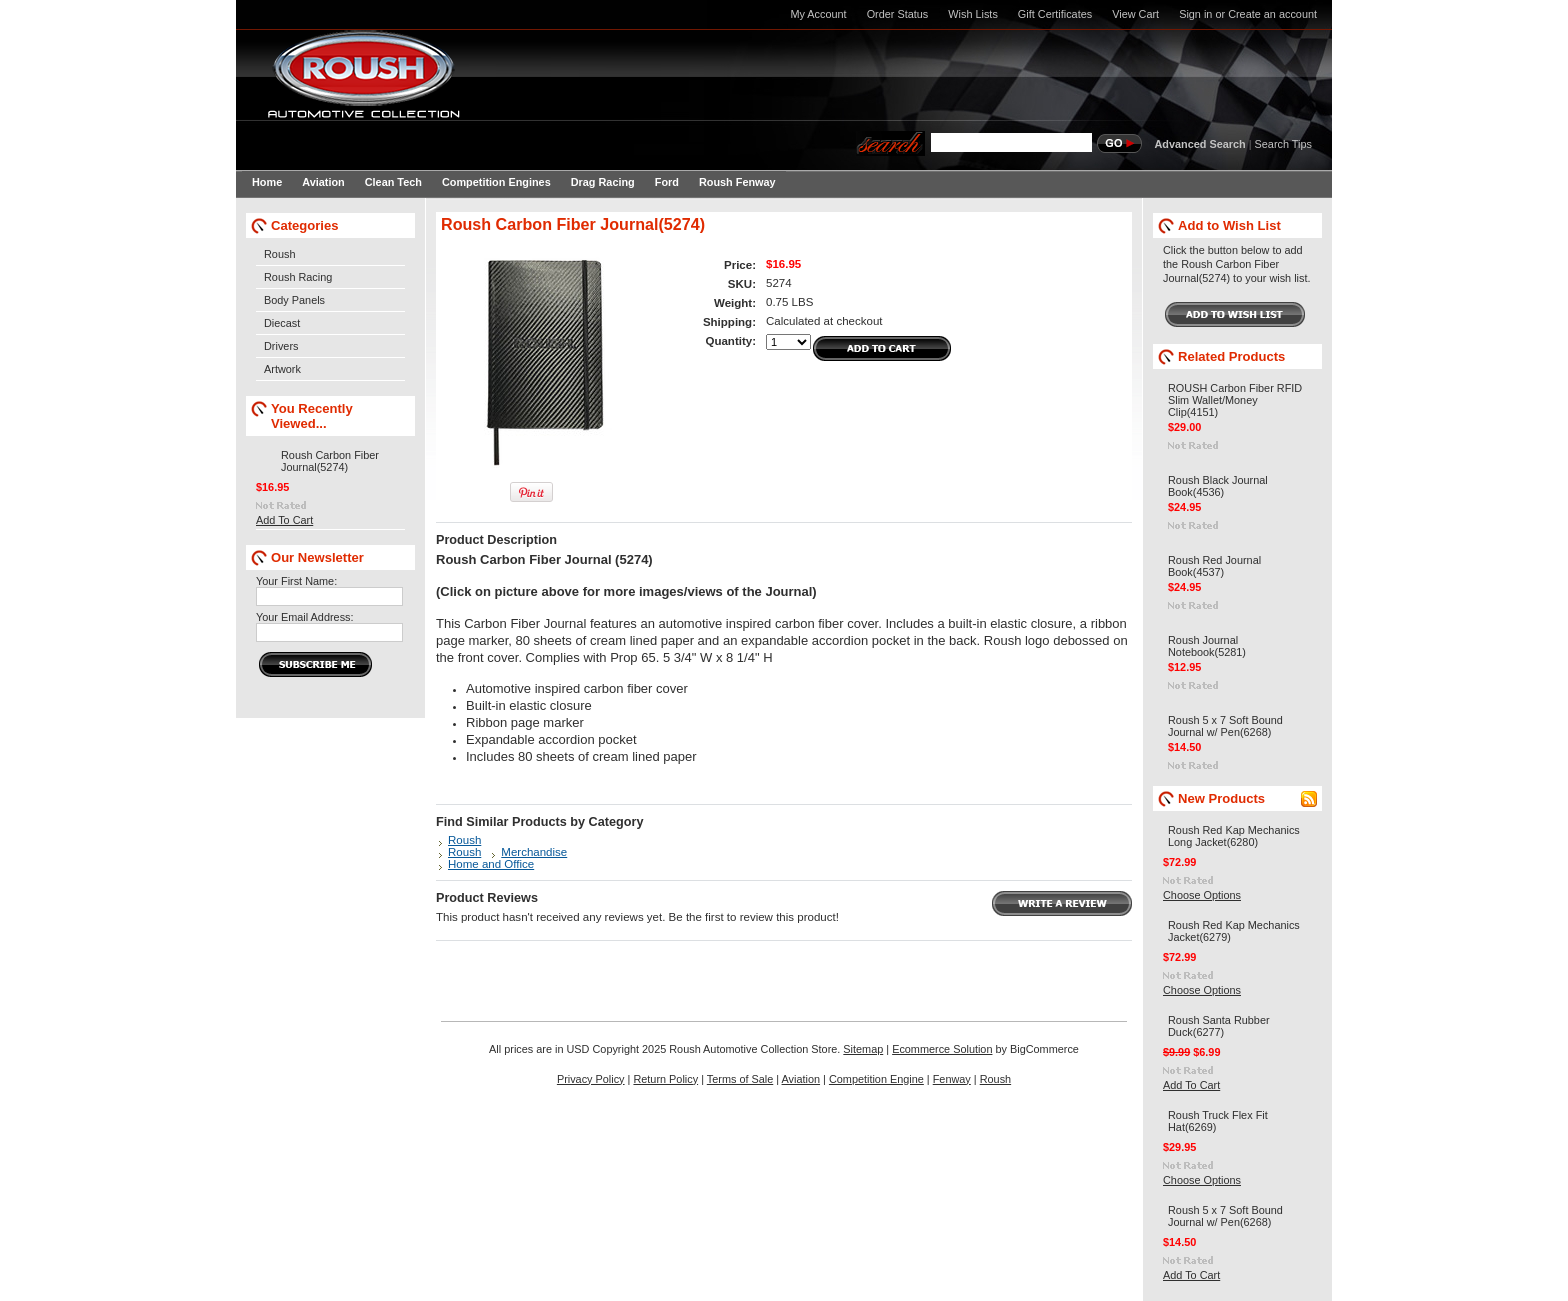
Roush (279, 254)
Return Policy (665, 1079)
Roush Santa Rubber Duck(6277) (1219, 1026)
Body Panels (294, 300)
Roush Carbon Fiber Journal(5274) (330, 461)
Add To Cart (284, 520)
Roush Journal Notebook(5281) (1207, 646)
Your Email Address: (305, 617)
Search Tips (1283, 144)
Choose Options (1202, 895)
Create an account (1272, 14)
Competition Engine (876, 1079)
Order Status (898, 14)
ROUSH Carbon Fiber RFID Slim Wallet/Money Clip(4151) (1235, 400)
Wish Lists (973, 14)
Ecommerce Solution (942, 1049)
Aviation (801, 1079)
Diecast (282, 323)
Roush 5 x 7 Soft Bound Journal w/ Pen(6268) (1225, 726)
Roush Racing (298, 277)
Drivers (281, 346)
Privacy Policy (591, 1079)
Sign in (1195, 14)
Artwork (282, 369)
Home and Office (491, 864)
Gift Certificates (1055, 14)
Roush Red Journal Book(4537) (1214, 566)
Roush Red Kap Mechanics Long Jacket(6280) (1234, 836)
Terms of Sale (740, 1079)
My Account (818, 14)
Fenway (952, 1079)
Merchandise (534, 852)
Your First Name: (296, 581)
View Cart (1135, 14)
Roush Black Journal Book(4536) (1218, 486)
